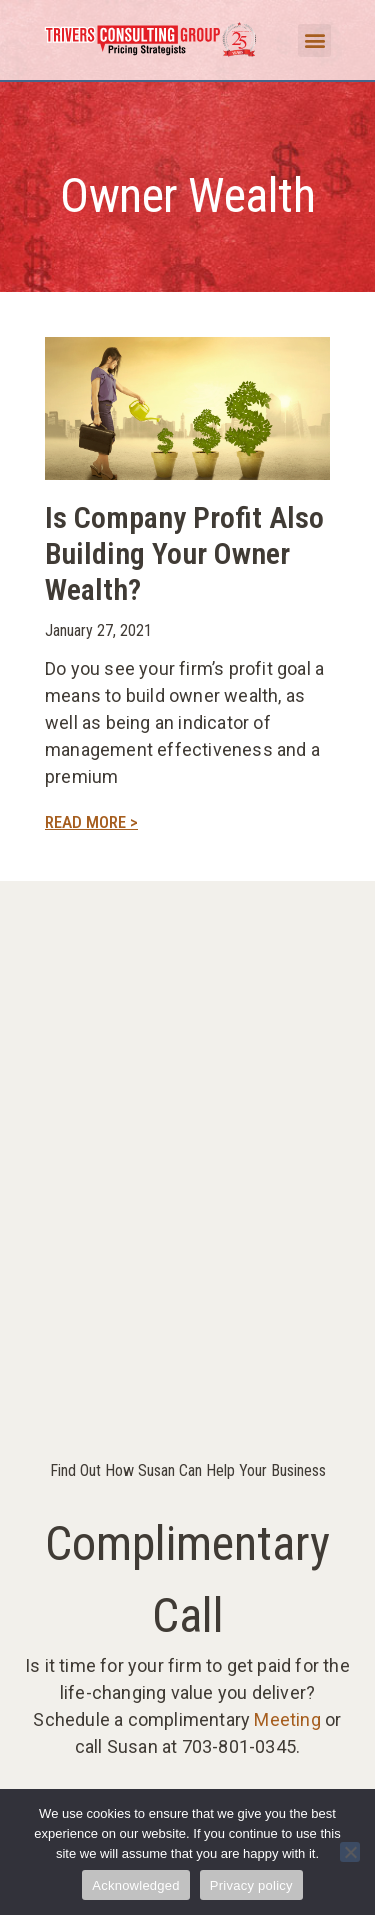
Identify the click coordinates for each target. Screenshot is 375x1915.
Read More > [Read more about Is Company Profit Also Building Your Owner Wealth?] (91, 822)
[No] (350, 1852)
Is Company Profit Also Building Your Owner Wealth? (184, 553)
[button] (314, 40)
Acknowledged (136, 1885)
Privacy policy (251, 1885)
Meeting (287, 1719)
